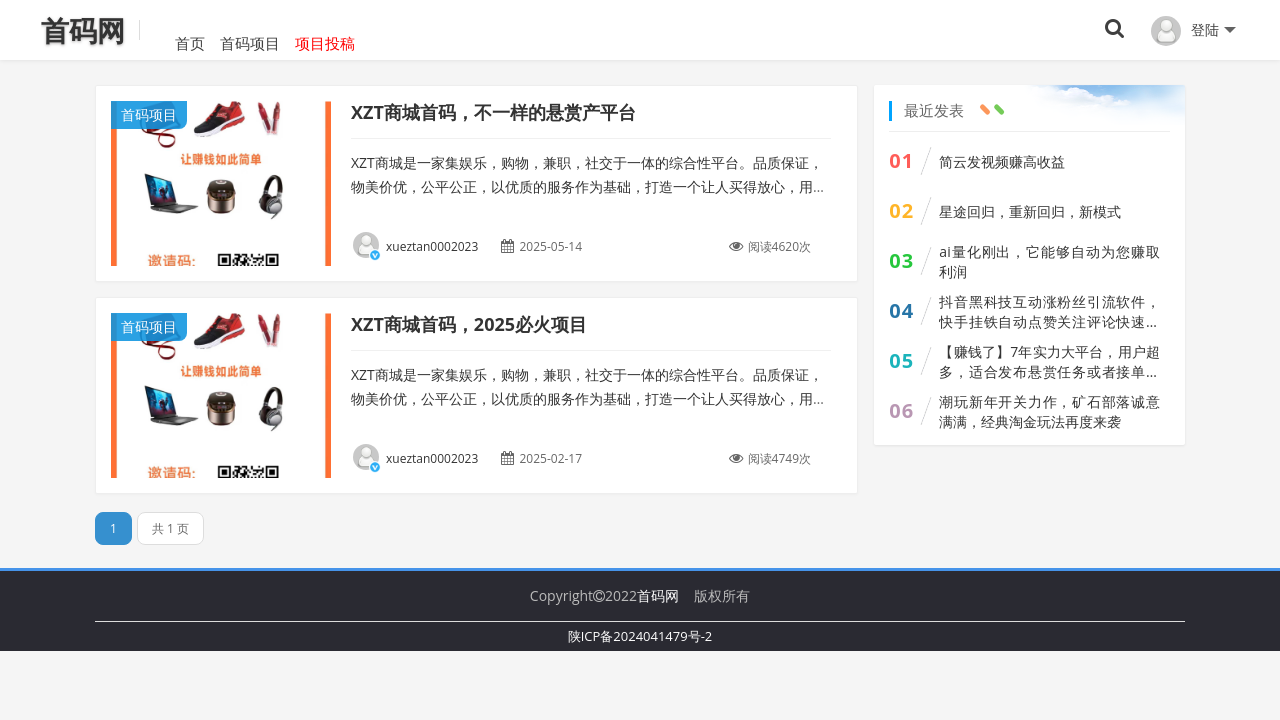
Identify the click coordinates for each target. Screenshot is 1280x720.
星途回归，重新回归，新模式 (1030, 211)
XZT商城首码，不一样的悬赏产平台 (493, 112)
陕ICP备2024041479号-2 (640, 636)
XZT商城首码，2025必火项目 (469, 324)
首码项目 (250, 30)
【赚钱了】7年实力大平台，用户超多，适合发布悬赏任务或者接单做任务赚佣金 (1049, 362)
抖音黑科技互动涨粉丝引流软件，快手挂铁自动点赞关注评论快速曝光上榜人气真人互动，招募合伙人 (1049, 312)
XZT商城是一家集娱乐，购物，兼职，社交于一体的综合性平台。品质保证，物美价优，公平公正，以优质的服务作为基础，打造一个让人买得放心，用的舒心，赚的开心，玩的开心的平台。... (589, 398)
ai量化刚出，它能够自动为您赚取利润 (1049, 261)
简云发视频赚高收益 (1002, 161)
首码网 (658, 595)
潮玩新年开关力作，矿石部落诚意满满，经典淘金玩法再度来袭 (1049, 411)
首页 (175, 30)
